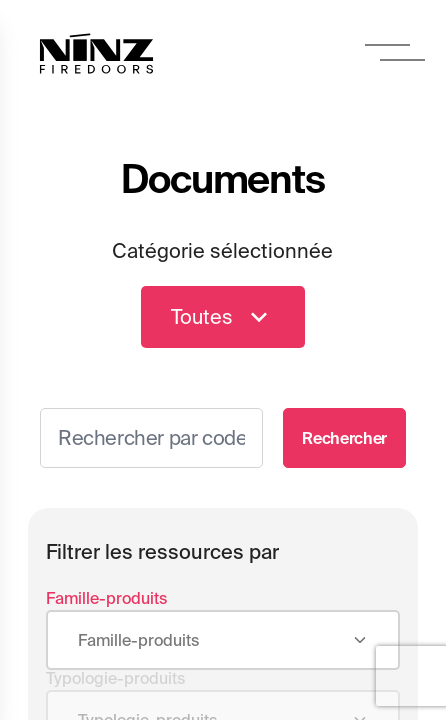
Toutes (223, 317)
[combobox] (223, 641)
